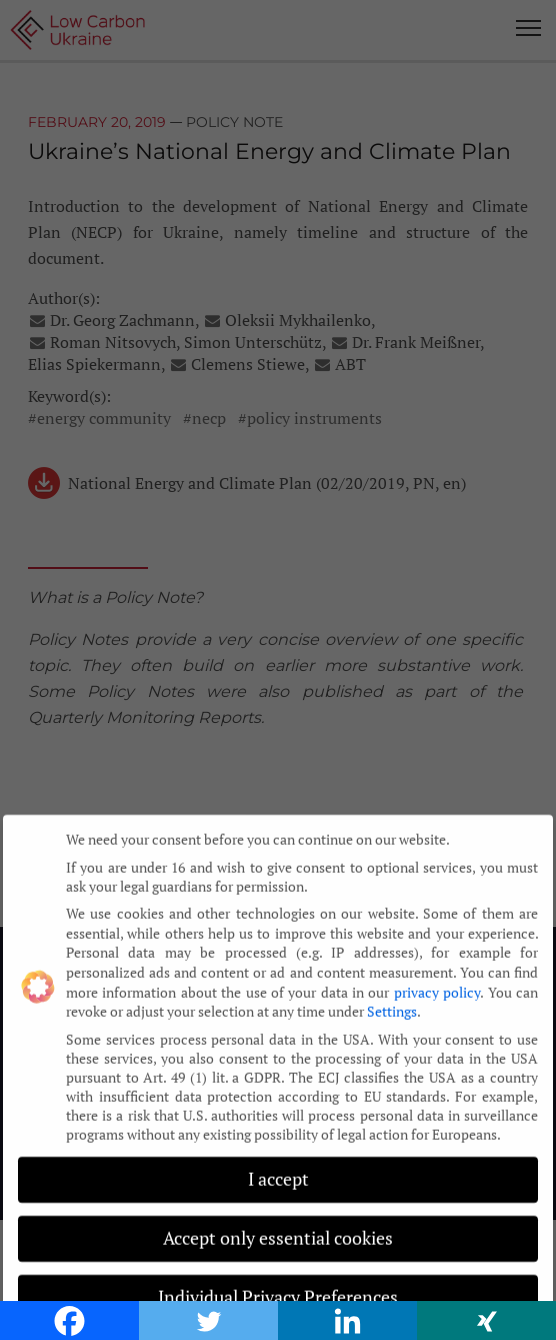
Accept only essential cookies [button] (278, 1228)
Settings (392, 1000)
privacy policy (437, 981)
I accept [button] (278, 1169)
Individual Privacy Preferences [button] (278, 1287)
